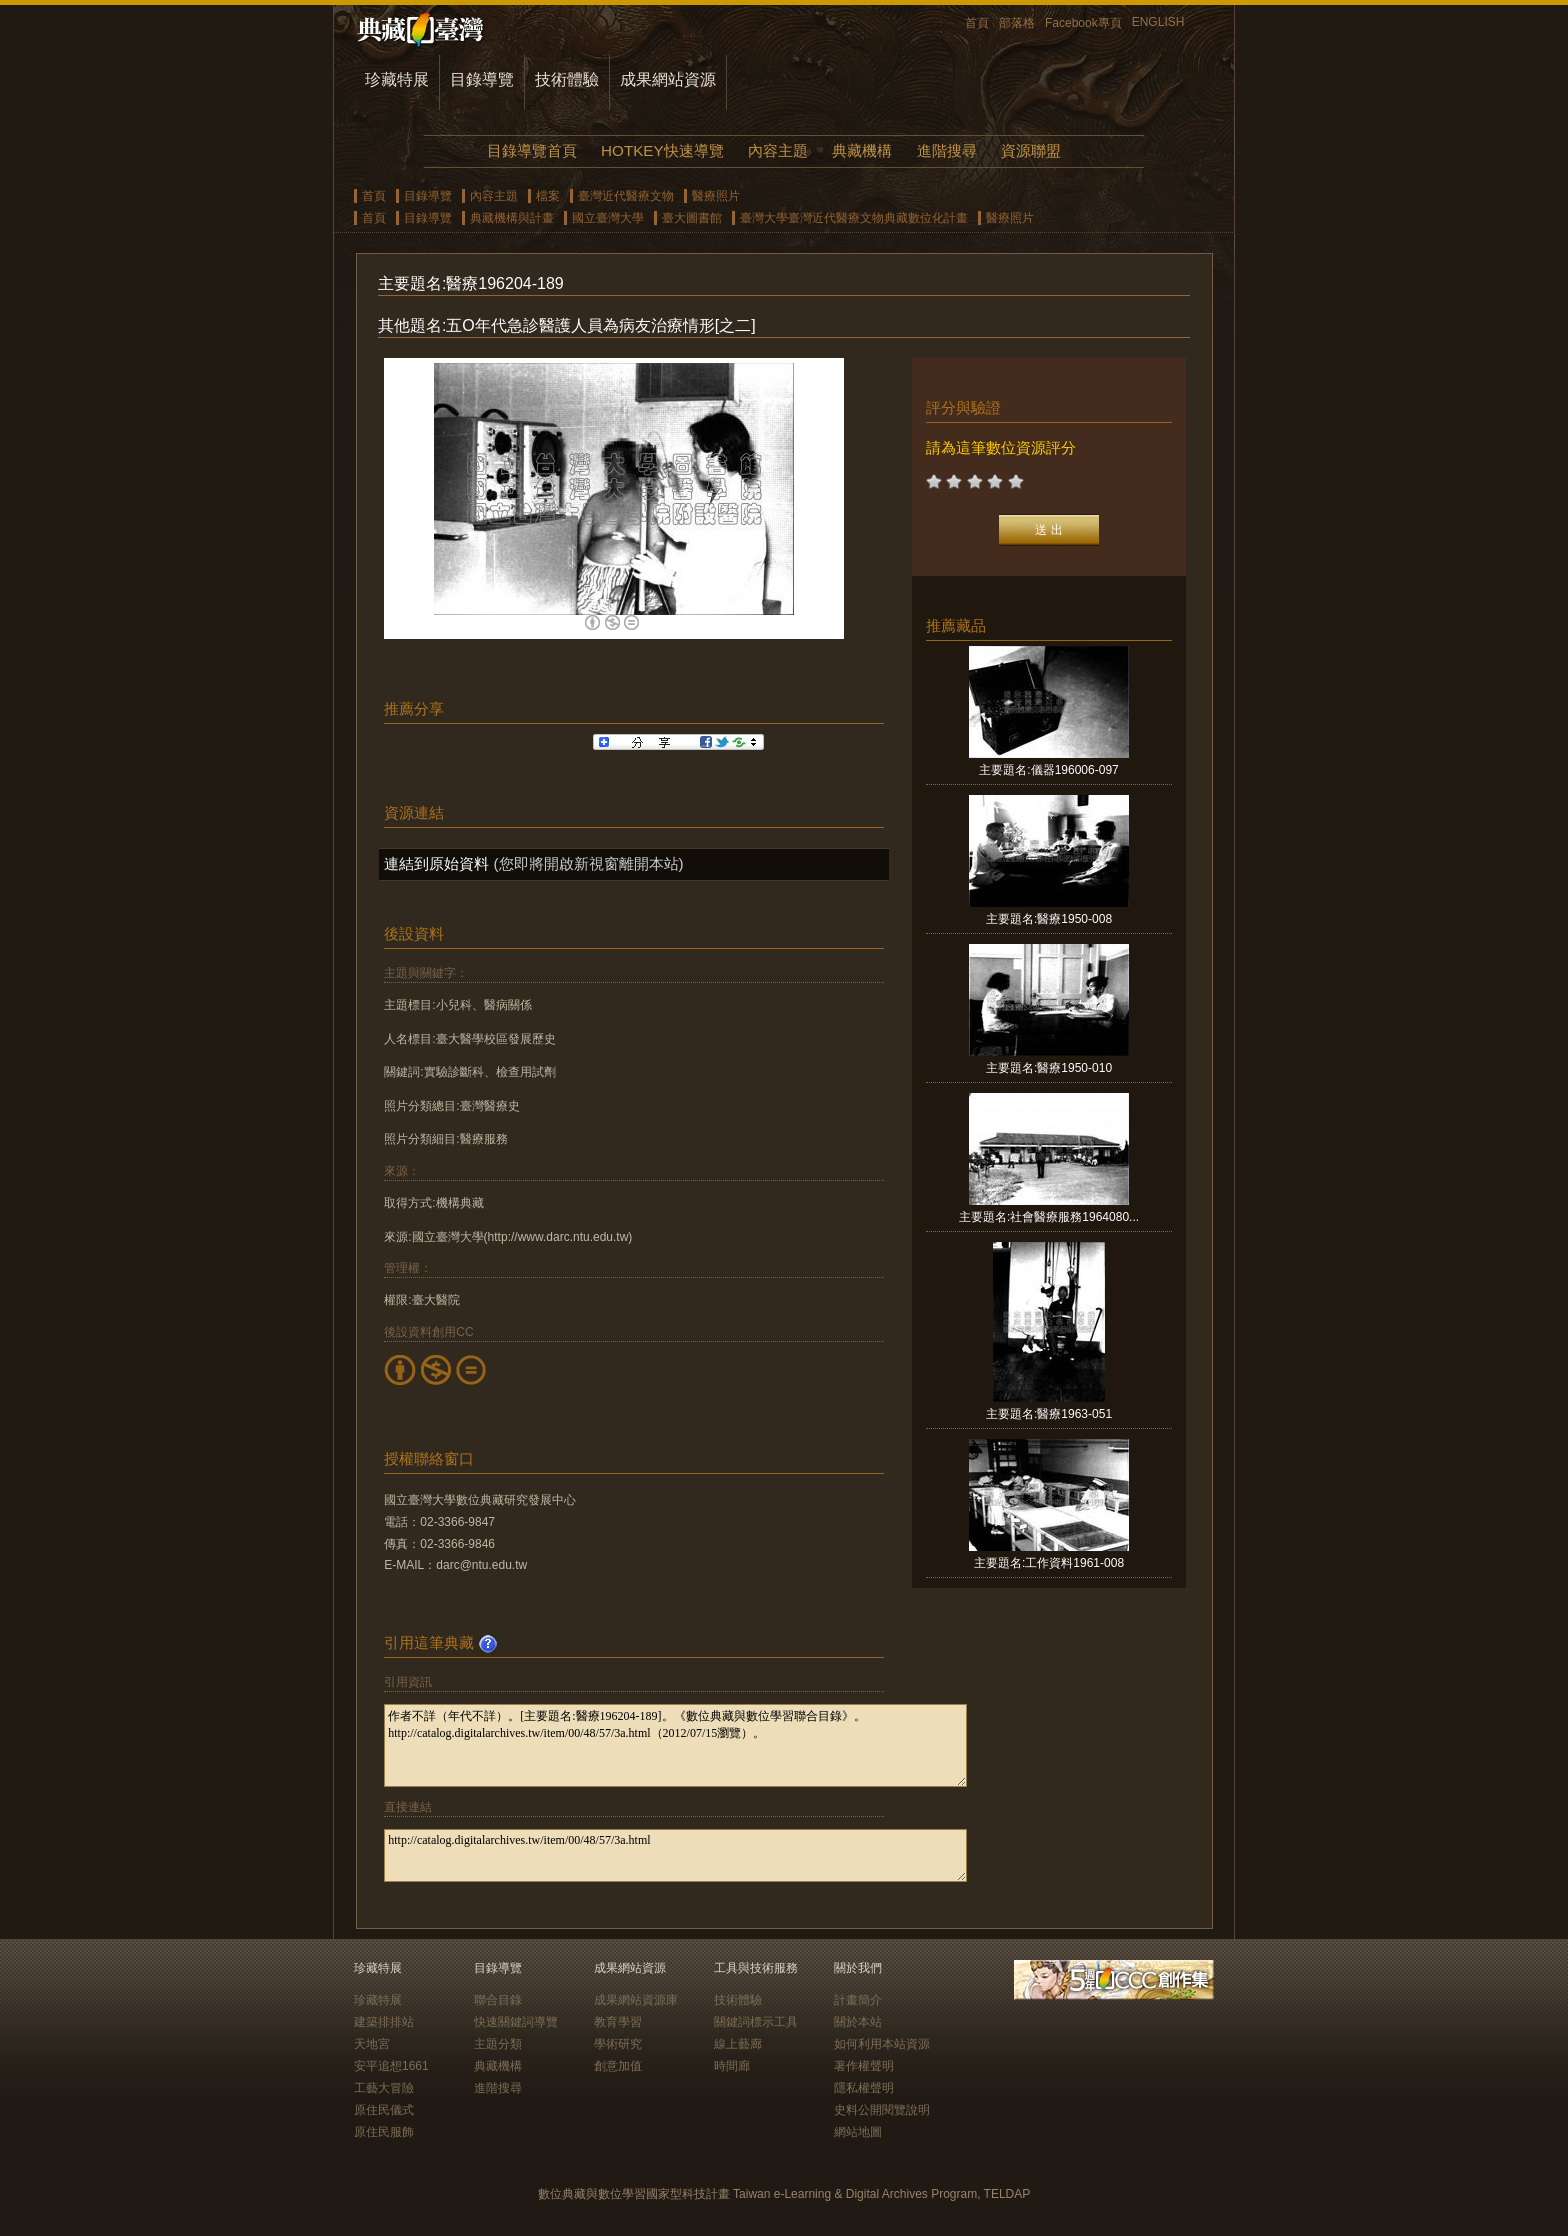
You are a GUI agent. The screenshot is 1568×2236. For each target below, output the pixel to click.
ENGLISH (1158, 22)
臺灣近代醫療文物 (626, 196)
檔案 (548, 196)
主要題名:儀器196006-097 (1048, 770)
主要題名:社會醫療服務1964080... (1049, 1217)
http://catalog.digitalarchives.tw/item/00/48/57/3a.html (675, 1855)
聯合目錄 (498, 2000)
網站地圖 (858, 2132)
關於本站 (858, 2022)
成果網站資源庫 (636, 2000)
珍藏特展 (397, 79)
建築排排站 (384, 2022)
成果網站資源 (668, 79)
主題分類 (498, 2044)
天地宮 (372, 2044)
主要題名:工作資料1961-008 (1049, 1563)
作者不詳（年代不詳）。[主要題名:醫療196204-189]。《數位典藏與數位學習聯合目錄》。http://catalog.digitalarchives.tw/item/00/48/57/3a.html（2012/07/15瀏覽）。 (675, 1745)
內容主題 (778, 150)
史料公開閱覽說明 (882, 2110)
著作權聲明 (864, 2066)
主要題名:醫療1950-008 (1049, 919)
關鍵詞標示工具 (756, 2022)
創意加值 (618, 2066)
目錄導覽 (482, 79)
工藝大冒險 (384, 2088)
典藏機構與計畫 (512, 218)
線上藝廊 (738, 2044)
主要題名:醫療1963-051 (1049, 1414)
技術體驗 (567, 79)
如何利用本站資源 (882, 2044)
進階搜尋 (947, 150)
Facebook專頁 (1083, 23)
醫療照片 (716, 196)
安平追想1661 (391, 2066)
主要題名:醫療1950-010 (1049, 1068)
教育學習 (618, 2022)
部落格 (1017, 23)
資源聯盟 (1031, 150)
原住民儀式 (384, 2110)
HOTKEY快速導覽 (662, 150)
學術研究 (618, 2044)
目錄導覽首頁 (532, 150)
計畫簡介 (858, 2000)
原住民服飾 (384, 2132)
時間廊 (732, 2066)
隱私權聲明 (864, 2088)
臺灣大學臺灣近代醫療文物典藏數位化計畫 (854, 218)
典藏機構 (862, 150)
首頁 (977, 23)
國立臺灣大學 (608, 218)
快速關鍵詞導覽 (516, 2022)
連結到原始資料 (436, 863)
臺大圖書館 (692, 218)
